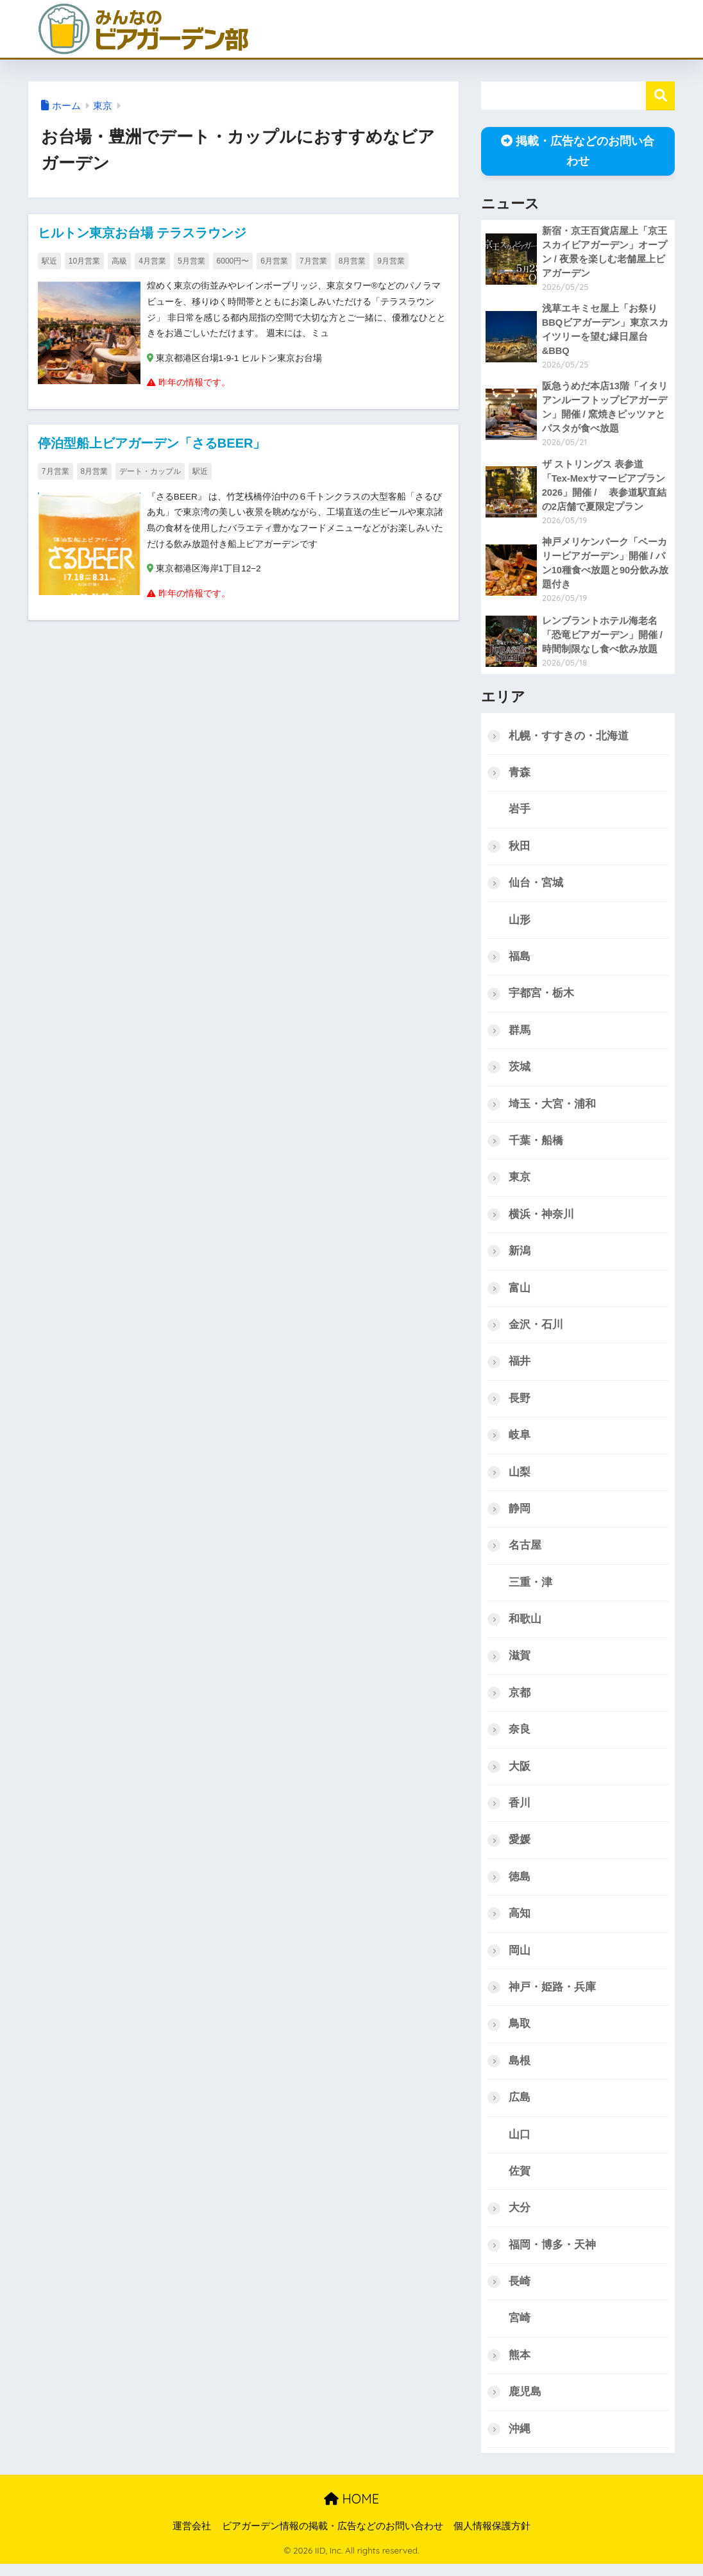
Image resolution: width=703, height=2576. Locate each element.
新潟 (519, 1256)
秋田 (519, 849)
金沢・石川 (536, 1331)
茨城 (519, 1072)
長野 (519, 1405)
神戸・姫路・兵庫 (552, 1997)
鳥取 (519, 2034)
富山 (519, 1294)
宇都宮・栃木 (541, 997)
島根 (519, 2071)
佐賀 (519, 2182)
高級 (119, 261)
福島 (519, 961)
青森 (519, 776)
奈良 (519, 1737)
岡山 (519, 1960)
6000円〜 (233, 261)
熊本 (519, 2367)
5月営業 (191, 261)
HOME (351, 2512)
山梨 (519, 1478)
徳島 (519, 1886)
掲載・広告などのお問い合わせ (577, 151)
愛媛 (519, 1848)
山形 (519, 924)
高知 (519, 1923)
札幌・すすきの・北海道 (569, 738)
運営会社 (192, 2538)
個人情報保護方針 (491, 2538)
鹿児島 (525, 2404)
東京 (102, 106)
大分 (519, 2219)
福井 (519, 1367)
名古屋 (525, 1553)
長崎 (519, 2293)
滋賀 (519, 1664)
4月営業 (152, 261)
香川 (519, 1812)
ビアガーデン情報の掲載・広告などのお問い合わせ (332, 2538)
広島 (519, 2107)
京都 (519, 1701)
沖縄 (519, 2441)
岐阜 (519, 1442)
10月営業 (84, 261)
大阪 (519, 1775)
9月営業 (391, 261)
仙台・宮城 (536, 886)
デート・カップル (150, 473)
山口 (519, 2145)
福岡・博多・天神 (552, 2256)
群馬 (519, 1035)
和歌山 (525, 1627)
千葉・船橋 (536, 1146)
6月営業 (274, 261)
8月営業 (352, 261)
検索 (660, 95)
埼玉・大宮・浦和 (552, 1108)
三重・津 (530, 1590)
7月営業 (313, 261)
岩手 (519, 813)
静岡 (519, 1516)
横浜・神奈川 (541, 1220)
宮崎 (519, 2330)
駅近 (49, 261)
